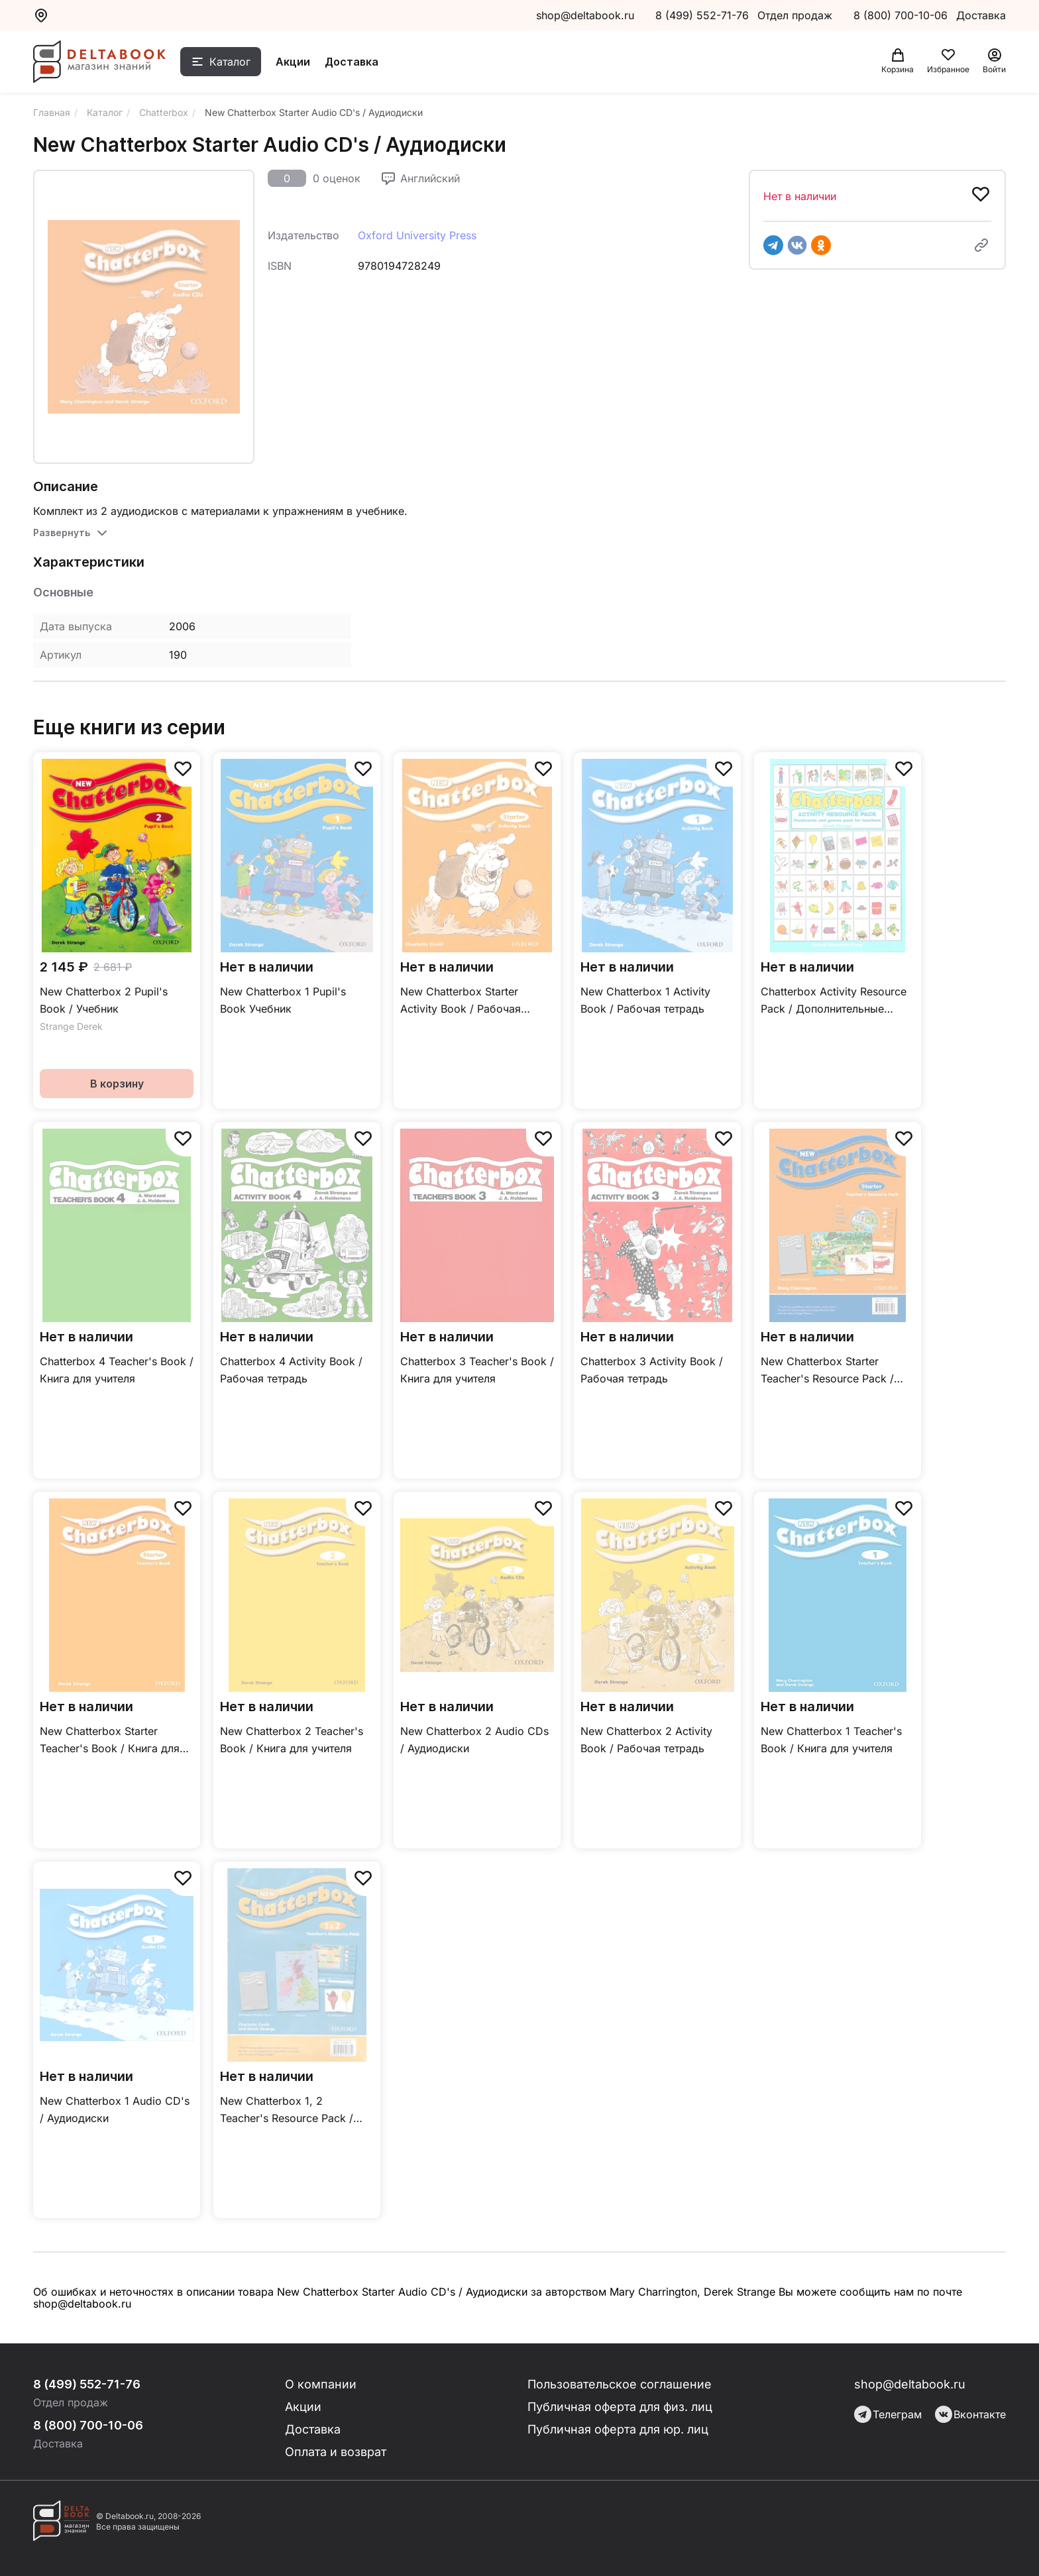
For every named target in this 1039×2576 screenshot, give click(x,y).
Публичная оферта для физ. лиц (619, 2407)
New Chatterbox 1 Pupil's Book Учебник (283, 1000)
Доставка (351, 61)
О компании (320, 2384)
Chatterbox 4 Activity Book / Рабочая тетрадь (291, 1370)
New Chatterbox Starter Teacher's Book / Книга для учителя (110, 1740)
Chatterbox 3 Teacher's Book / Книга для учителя (477, 1370)
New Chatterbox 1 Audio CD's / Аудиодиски (115, 2109)
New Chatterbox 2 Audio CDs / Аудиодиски (474, 1739)
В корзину (117, 1083)
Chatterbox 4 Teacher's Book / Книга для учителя (116, 1370)
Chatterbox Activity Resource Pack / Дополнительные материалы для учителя (833, 1001)
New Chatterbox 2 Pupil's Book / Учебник (104, 1000)
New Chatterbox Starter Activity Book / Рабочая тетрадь (460, 1001)
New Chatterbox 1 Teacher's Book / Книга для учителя (831, 1739)
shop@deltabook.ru (585, 15)
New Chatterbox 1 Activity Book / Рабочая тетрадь (645, 1000)
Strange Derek (71, 1026)
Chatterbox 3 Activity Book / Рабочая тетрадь (651, 1370)
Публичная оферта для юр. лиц (617, 2429)
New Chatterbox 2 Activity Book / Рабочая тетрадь (646, 1739)
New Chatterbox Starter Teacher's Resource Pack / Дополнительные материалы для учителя (835, 1371)
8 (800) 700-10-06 (902, 15)
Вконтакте (970, 2414)
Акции (293, 61)
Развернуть (61, 532)
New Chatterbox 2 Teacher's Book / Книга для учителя (291, 1739)
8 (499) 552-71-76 (702, 15)
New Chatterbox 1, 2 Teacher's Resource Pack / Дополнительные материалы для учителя (294, 2110)
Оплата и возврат (335, 2452)
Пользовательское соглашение (619, 2384)
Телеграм (888, 2414)
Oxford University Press (417, 235)
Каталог (229, 61)
